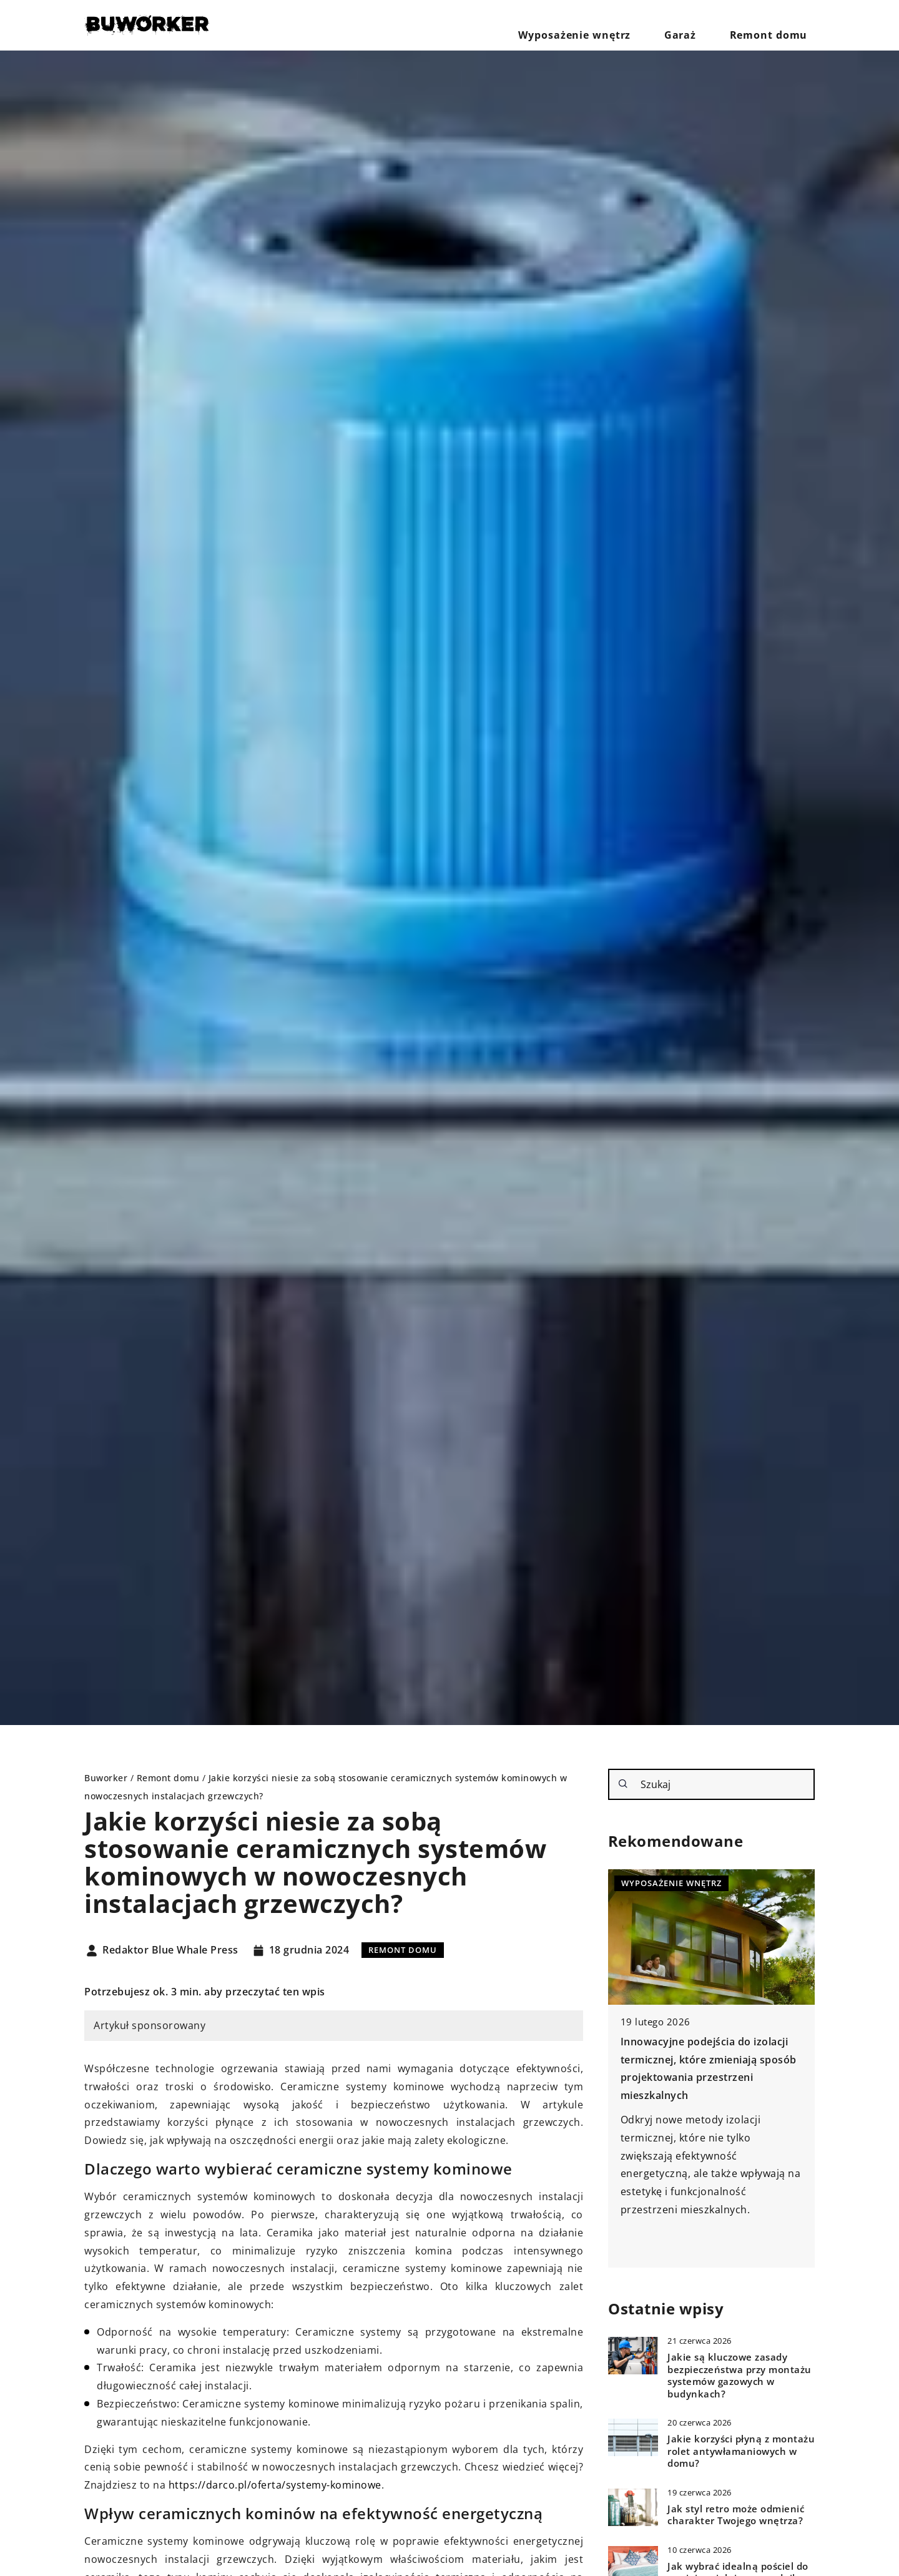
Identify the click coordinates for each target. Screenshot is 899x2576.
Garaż (705, 25)
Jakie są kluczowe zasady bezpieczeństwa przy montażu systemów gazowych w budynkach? (739, 2375)
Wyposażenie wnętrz (617, 25)
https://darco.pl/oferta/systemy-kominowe (275, 2485)
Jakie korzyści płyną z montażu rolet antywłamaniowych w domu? (741, 2451)
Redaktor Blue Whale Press (170, 1950)
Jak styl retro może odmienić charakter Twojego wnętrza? (735, 2515)
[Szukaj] (623, 1784)
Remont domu (777, 25)
